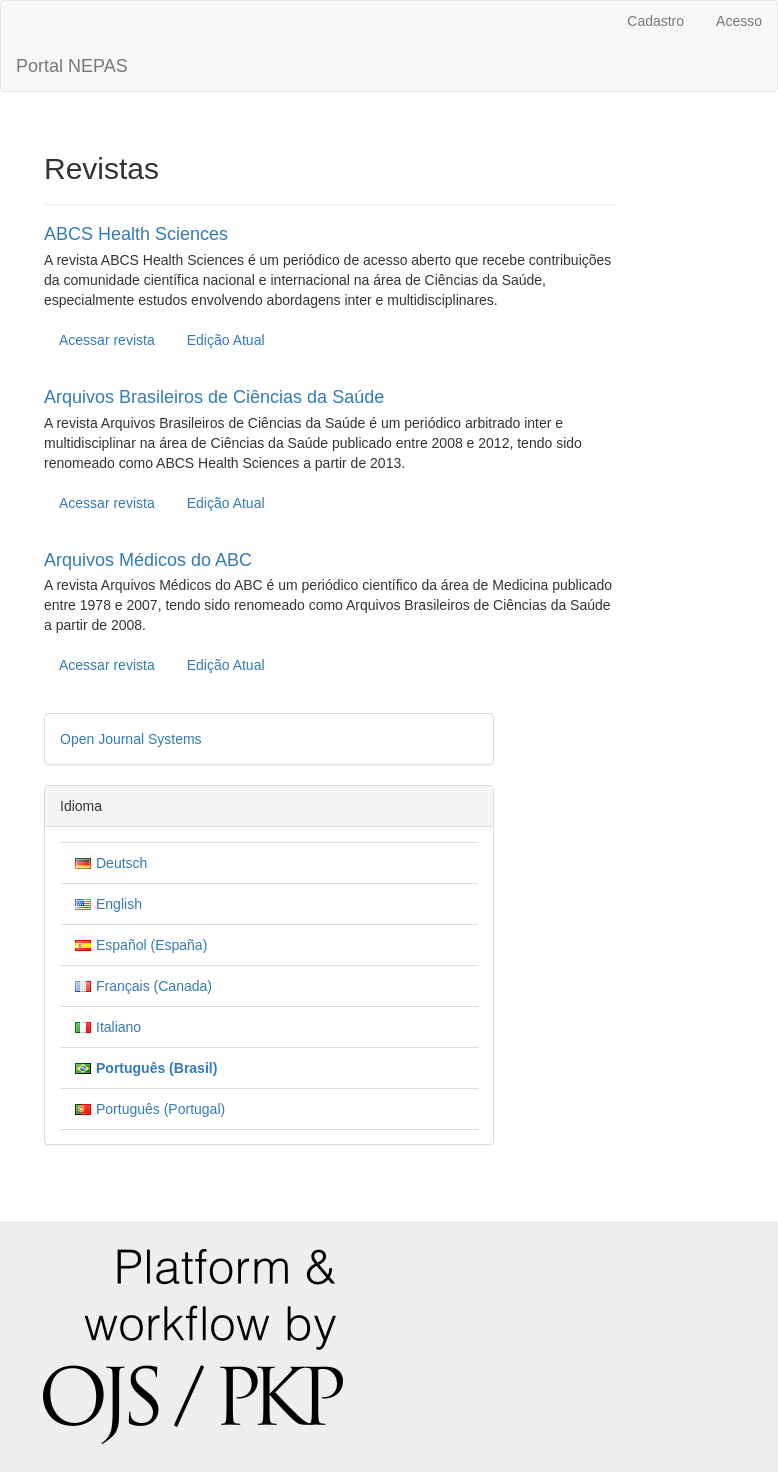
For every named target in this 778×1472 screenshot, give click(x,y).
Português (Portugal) (160, 1109)
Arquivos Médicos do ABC (148, 560)
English (119, 904)
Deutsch (121, 863)
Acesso (739, 21)
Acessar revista (107, 340)
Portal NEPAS (72, 66)
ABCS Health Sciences (136, 234)
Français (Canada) (154, 986)
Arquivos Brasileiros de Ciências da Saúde (214, 397)
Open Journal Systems (131, 739)
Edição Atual (226, 340)
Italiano (118, 1027)
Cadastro (655, 21)
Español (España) (151, 945)
